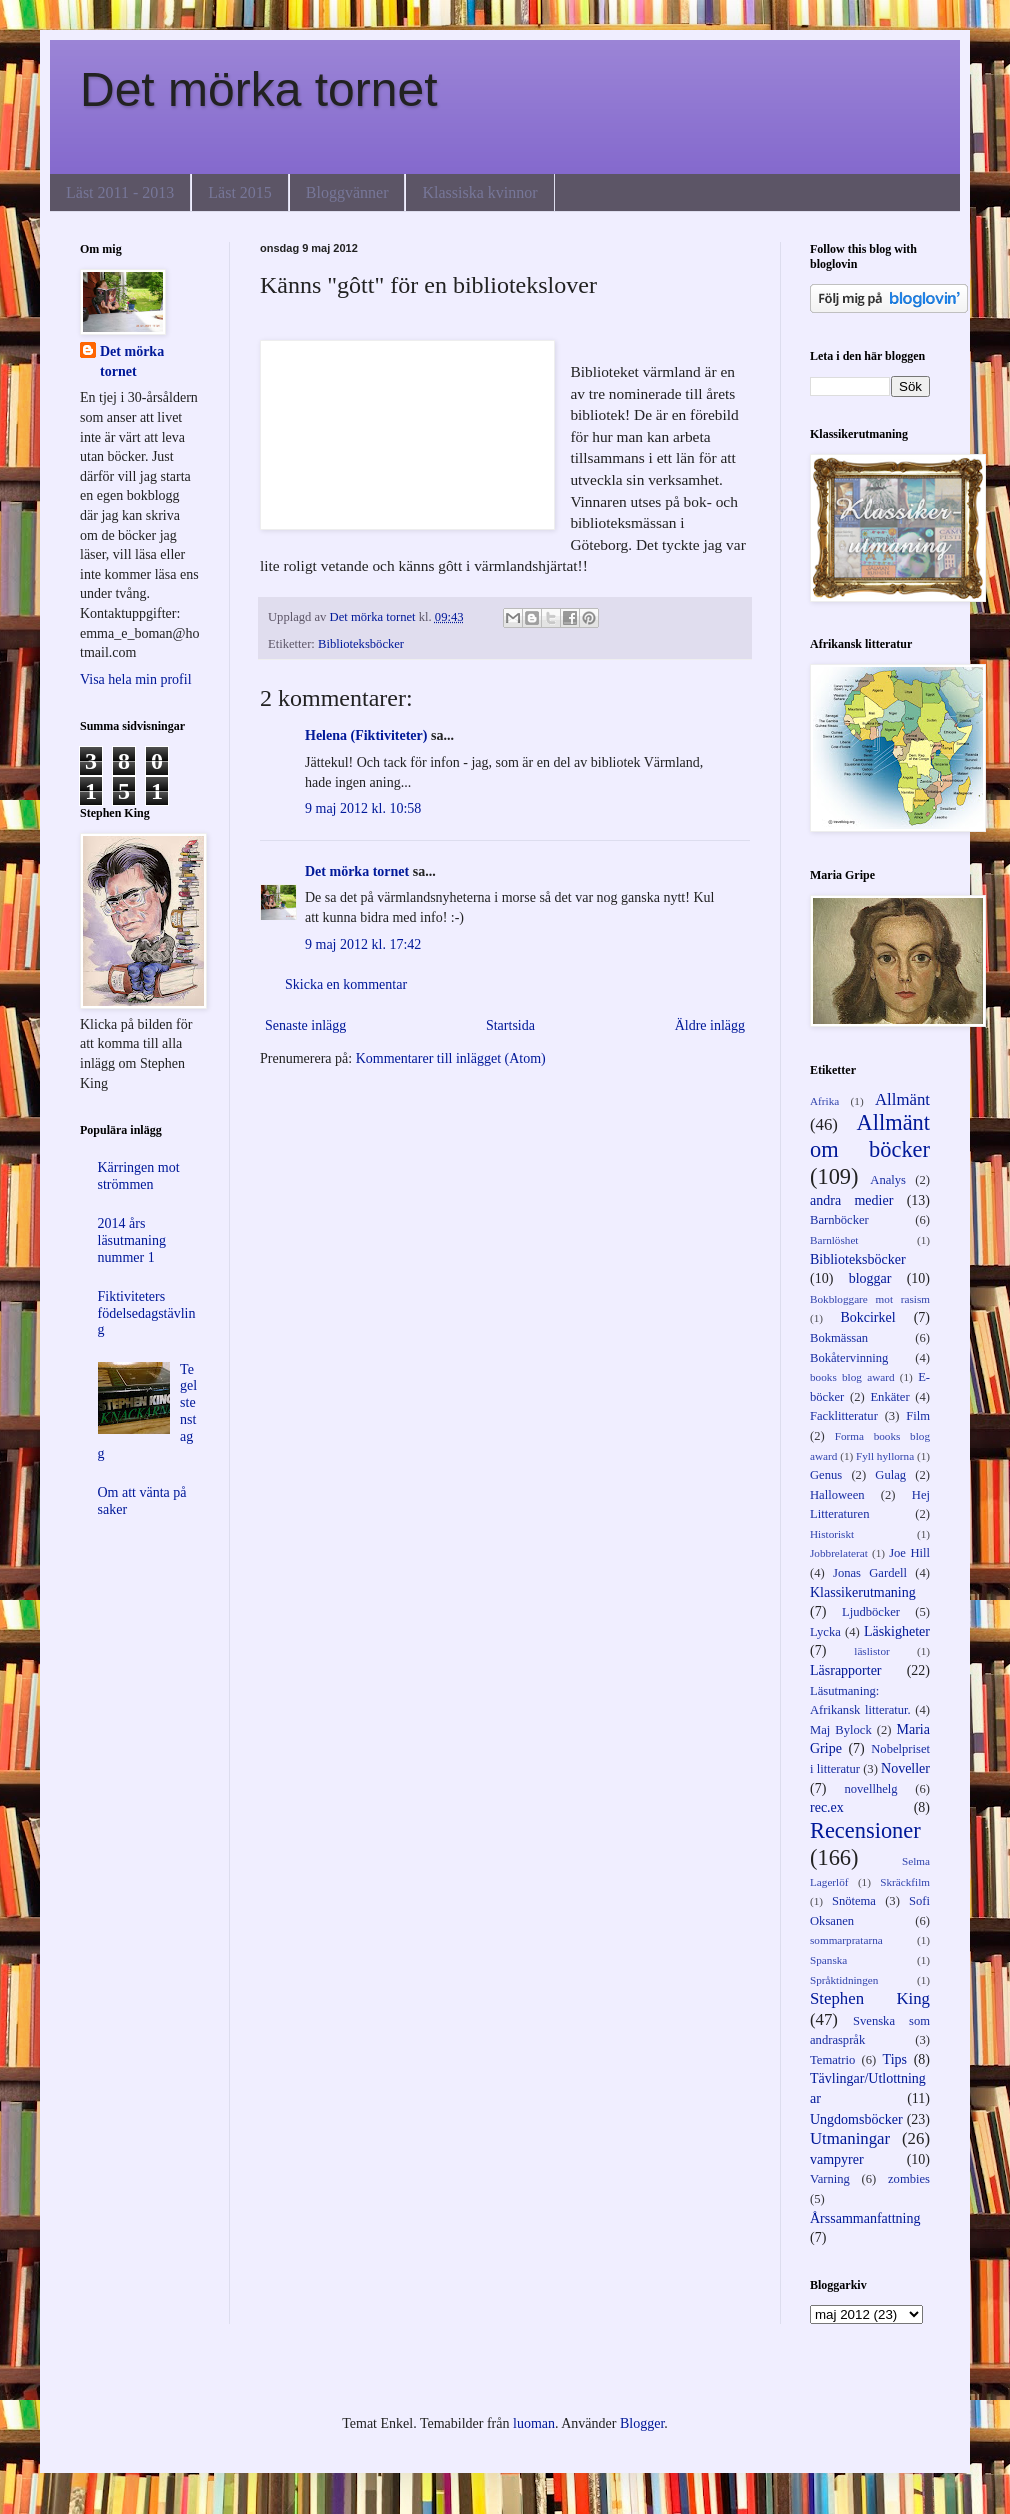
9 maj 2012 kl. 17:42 (363, 944)
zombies (909, 2179)
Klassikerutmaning (863, 1592)
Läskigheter (897, 1631)
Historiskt (832, 1534)
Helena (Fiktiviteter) (366, 735)
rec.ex (827, 1807)
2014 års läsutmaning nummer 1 (132, 1240)
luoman (534, 2423)
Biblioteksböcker (361, 644)
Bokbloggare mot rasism (870, 1299)
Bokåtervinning (849, 1358)
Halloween (837, 1495)
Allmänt (902, 1099)
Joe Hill (909, 1553)
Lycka (825, 1632)
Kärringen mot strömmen (139, 1176)
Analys (888, 1180)
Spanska (828, 1960)
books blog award (852, 1377)
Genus (826, 1475)
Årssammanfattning (865, 2218)
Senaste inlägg (305, 1025)
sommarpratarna (846, 1940)
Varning (830, 2179)
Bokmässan (839, 1338)
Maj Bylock (841, 1730)
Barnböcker (839, 1220)
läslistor (871, 1651)
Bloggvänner (347, 192)
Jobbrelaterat (839, 1553)
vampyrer (837, 2159)
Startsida (510, 1025)
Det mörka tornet (258, 89)
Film (918, 1416)
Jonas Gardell (870, 1573)
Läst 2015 (240, 192)
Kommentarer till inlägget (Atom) (451, 1058)
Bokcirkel (867, 1317)
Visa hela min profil (136, 679)
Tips (895, 2059)
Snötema (854, 1901)
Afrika (824, 1101)
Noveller (905, 1768)
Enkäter (889, 1397)
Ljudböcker (871, 1612)
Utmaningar (850, 2138)
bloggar (870, 1278)
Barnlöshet (834, 1240)
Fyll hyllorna (885, 1456)
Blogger (642, 2423)
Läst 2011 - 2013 (120, 192)
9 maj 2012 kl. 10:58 (363, 808)
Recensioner (865, 1830)
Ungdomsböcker (856, 2119)
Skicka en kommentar (346, 984)
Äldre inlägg (710, 1025)
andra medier (851, 1200)
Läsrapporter (846, 1670)
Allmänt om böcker (870, 1136)
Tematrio (832, 2060)
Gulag (890, 1475)
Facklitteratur (844, 1416)
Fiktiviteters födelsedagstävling (147, 1313)
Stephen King (870, 1998)
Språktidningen (844, 1980)
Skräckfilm (905, 1882)
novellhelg (870, 1789)
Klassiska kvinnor (479, 192)
